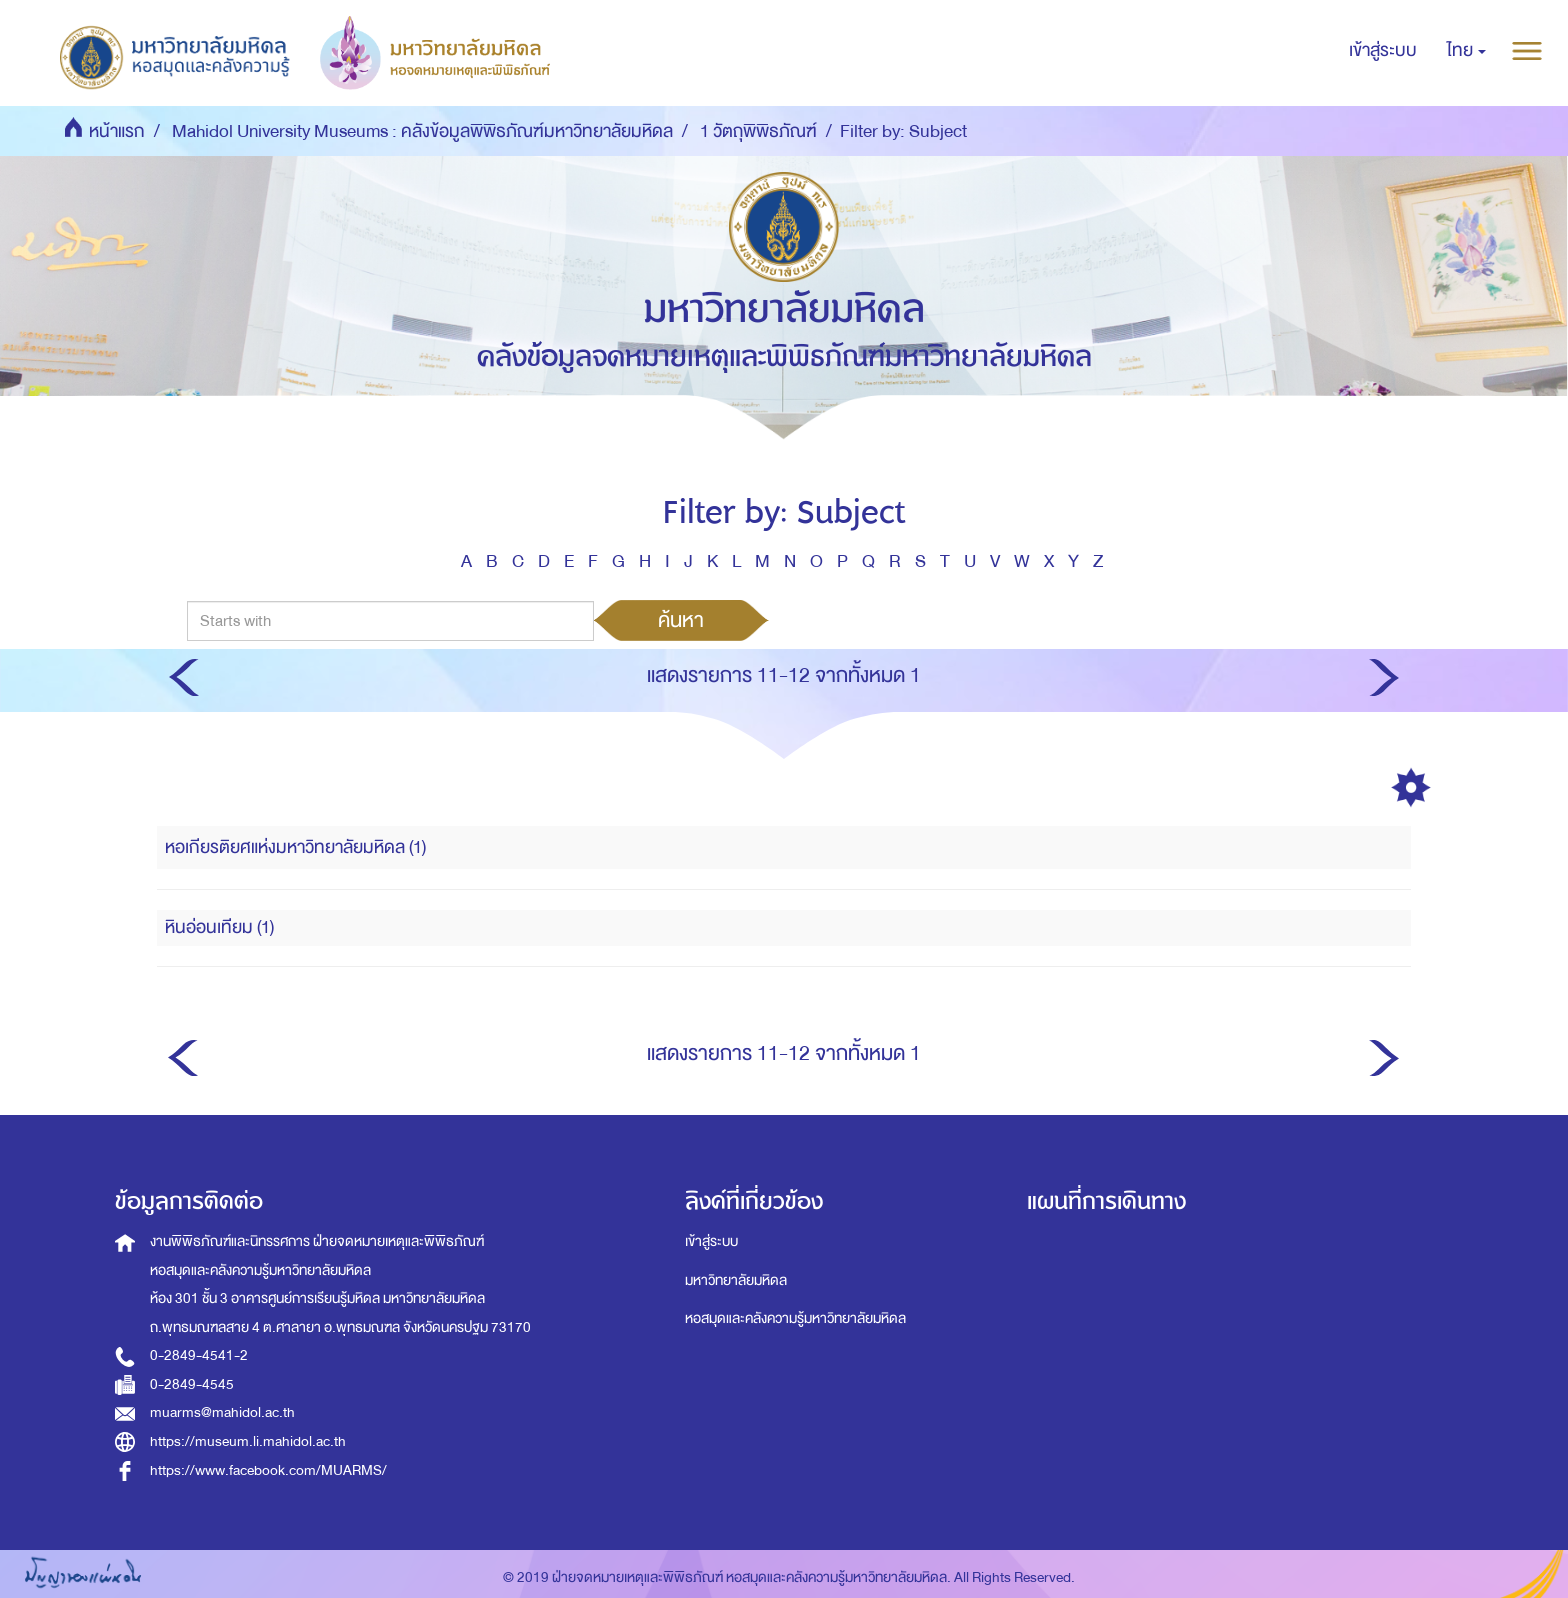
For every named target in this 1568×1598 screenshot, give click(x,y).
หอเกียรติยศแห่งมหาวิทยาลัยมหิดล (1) (295, 847)
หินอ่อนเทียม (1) (219, 927)
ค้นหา (681, 620)
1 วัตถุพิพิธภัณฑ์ (758, 131)
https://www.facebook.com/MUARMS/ (268, 1470)
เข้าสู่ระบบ (711, 1241)
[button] (1466, 51)
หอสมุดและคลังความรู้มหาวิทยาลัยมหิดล (795, 1318)
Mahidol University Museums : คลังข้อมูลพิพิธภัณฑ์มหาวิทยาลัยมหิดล (422, 131)
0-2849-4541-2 (199, 1355)
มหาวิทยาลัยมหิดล (736, 1280)
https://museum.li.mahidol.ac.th (248, 1441)
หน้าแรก (117, 131)
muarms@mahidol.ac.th (222, 1412)
